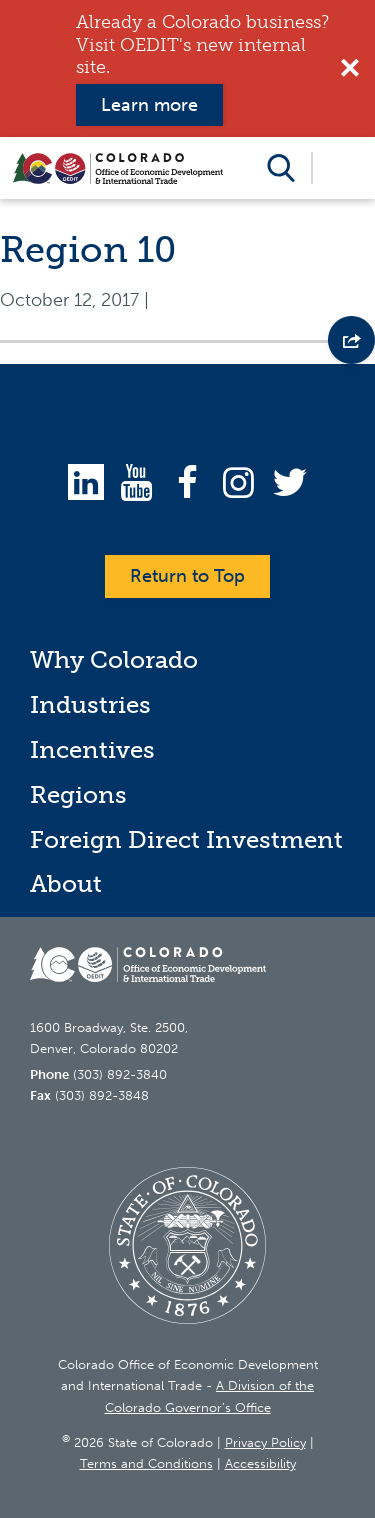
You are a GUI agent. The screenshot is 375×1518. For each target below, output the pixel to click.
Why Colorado (114, 659)
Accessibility (260, 1463)
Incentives (92, 749)
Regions (78, 794)
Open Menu (343, 168)
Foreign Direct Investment (186, 839)
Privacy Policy (265, 1442)
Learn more (149, 105)
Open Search (281, 168)
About (66, 883)
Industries (90, 704)
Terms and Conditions (146, 1463)
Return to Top (187, 576)
